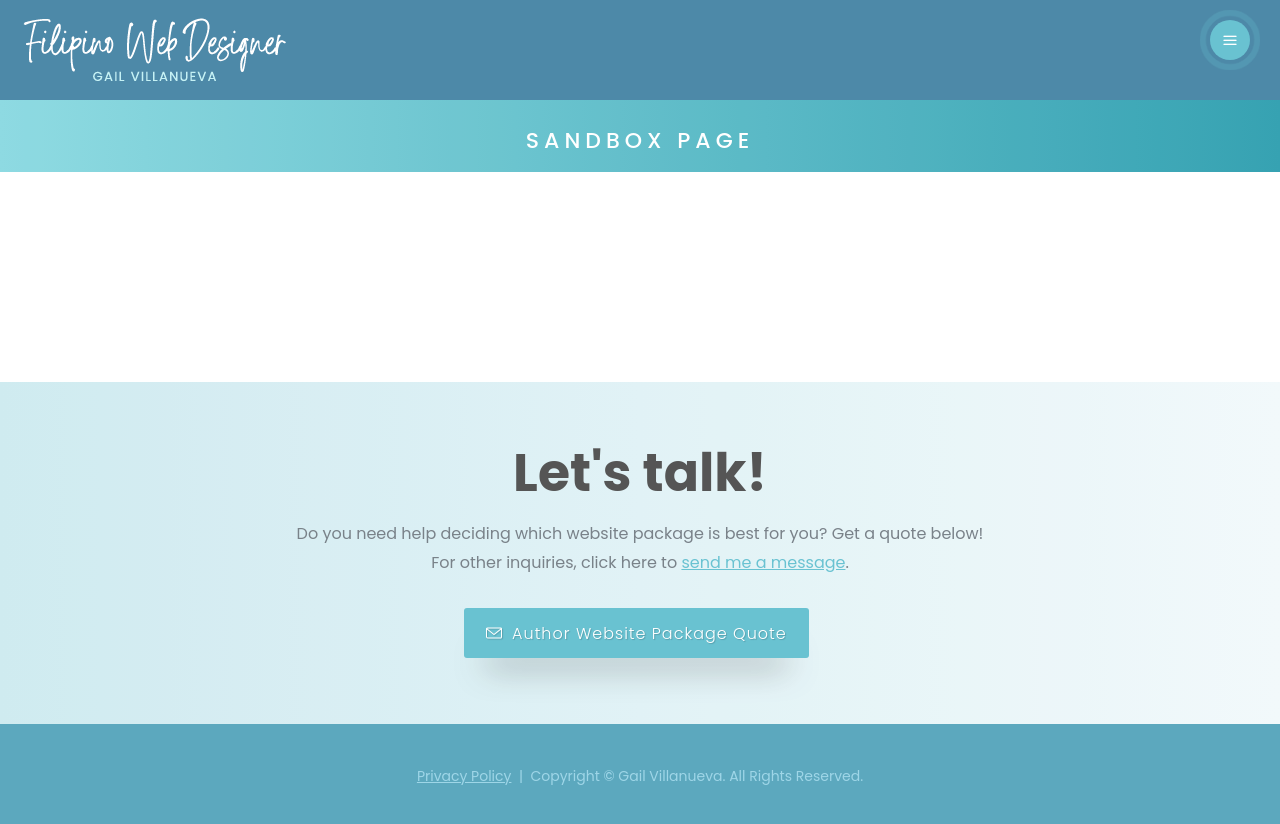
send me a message (763, 562)
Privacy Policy (464, 776)
